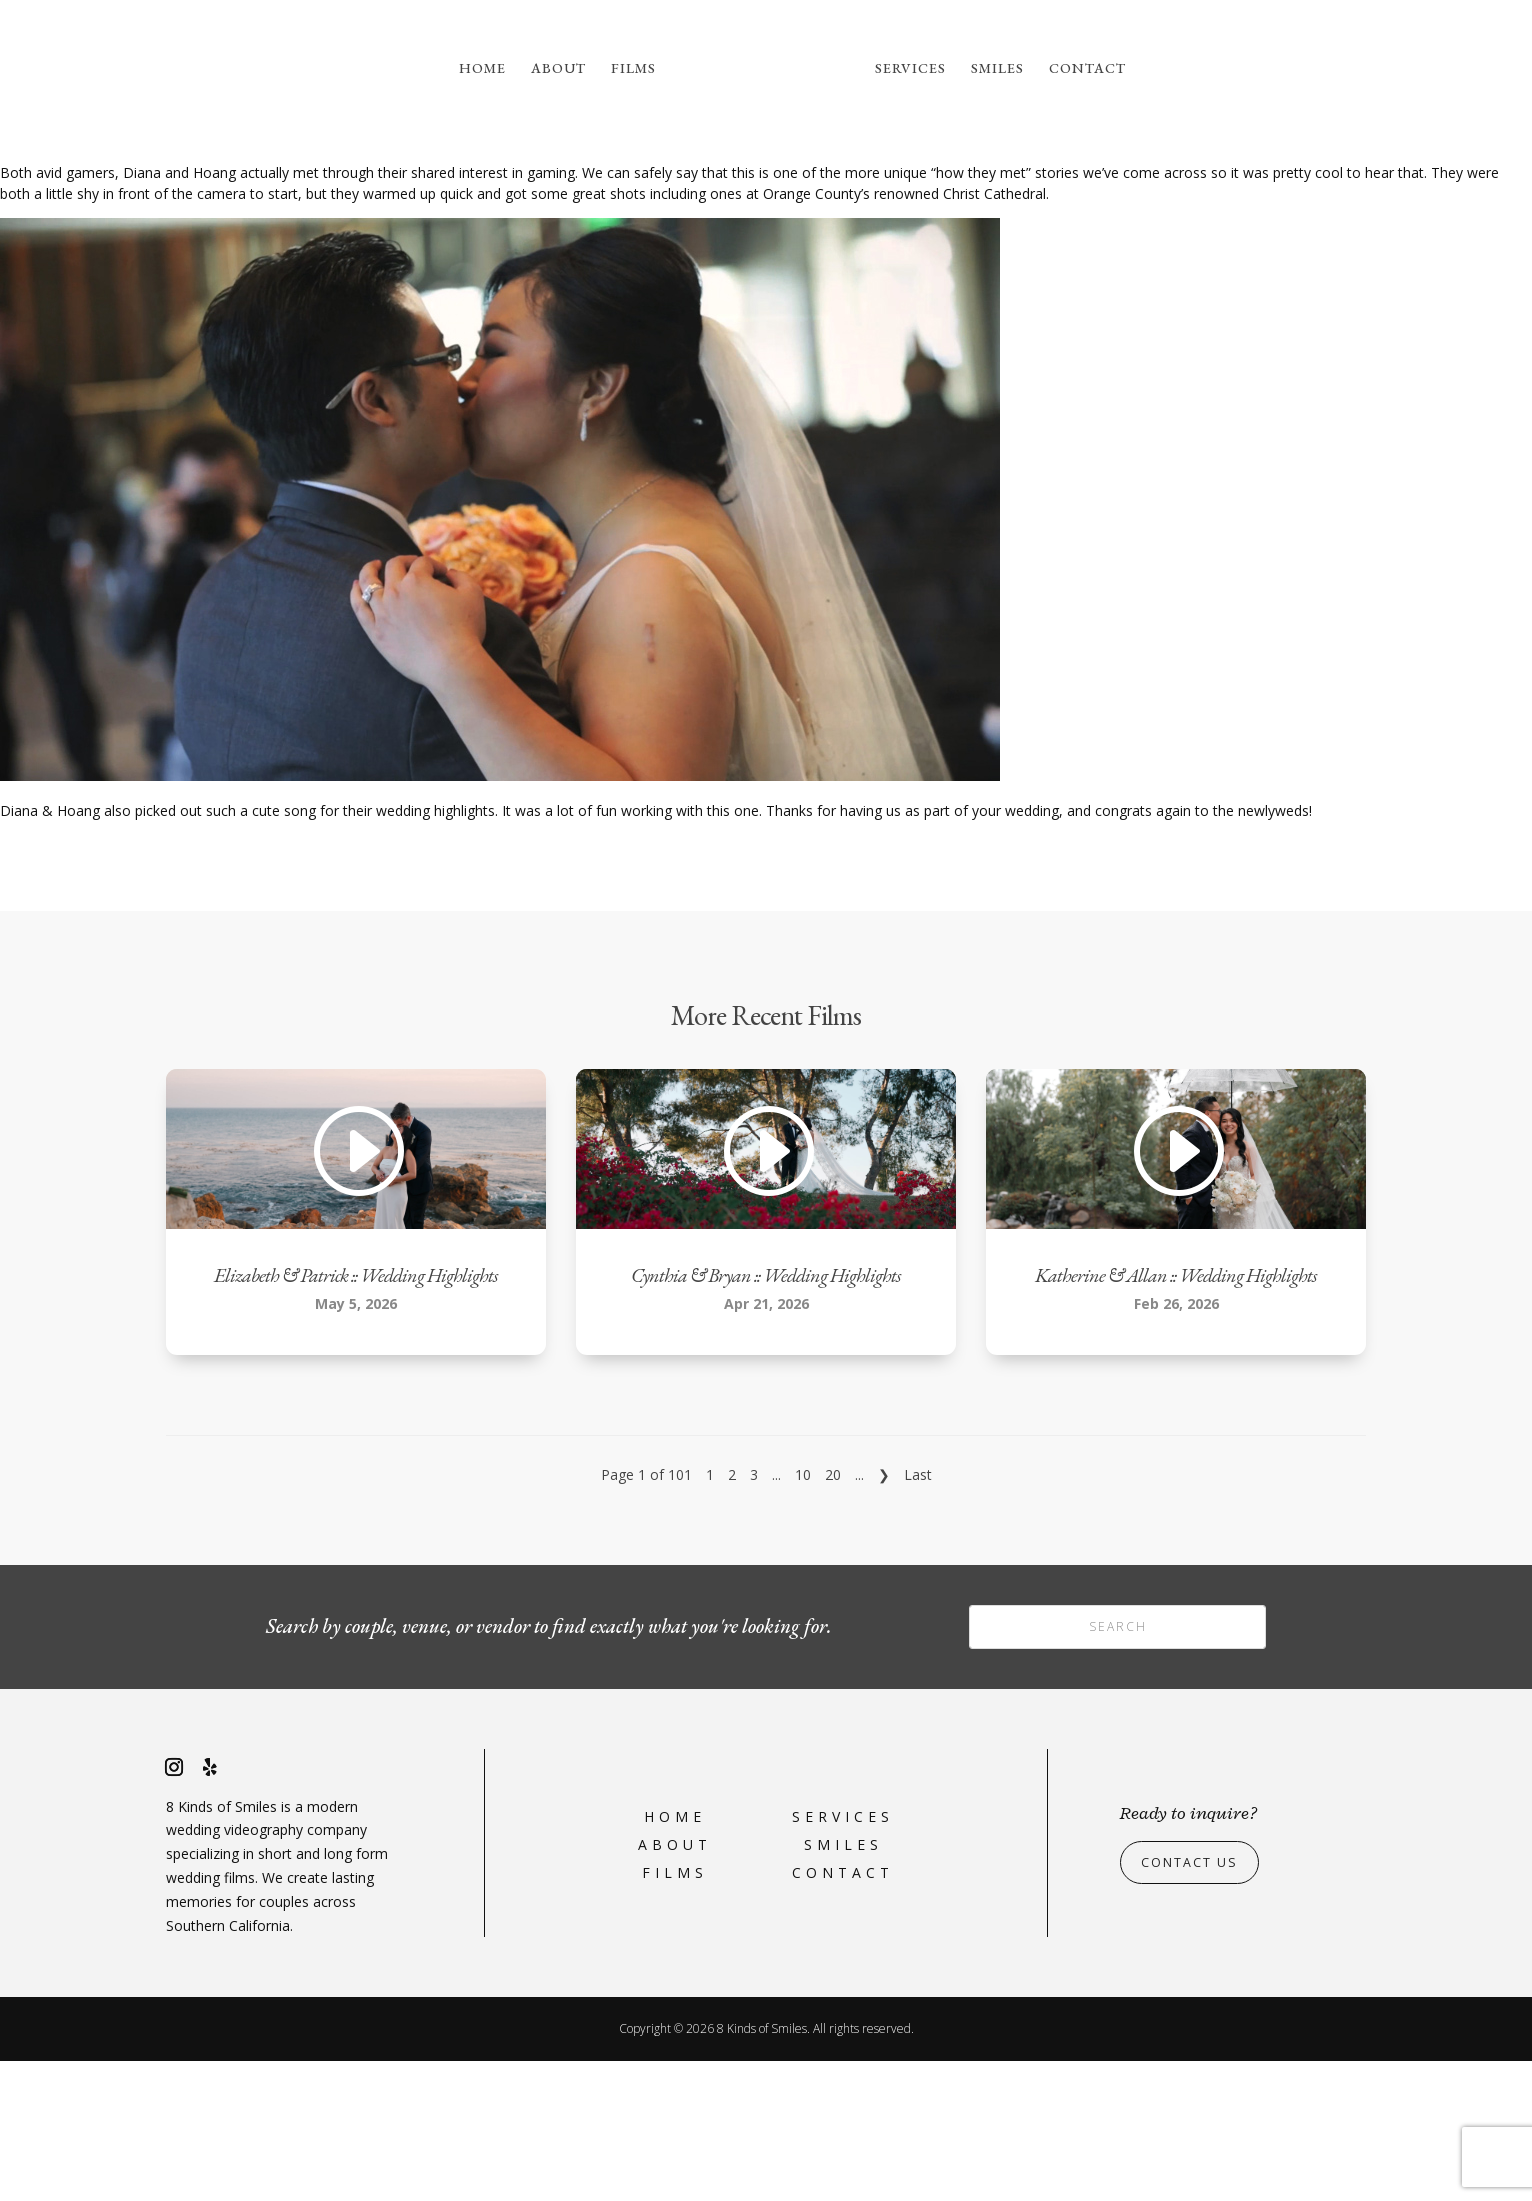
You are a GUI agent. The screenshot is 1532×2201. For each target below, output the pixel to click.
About (558, 69)
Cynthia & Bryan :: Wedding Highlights (766, 1415)
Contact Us (1195, 2002)
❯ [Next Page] (884, 1614)
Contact (1087, 69)
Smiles (997, 69)
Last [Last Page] (918, 1614)
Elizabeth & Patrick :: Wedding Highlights (356, 1415)
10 (803, 1614)
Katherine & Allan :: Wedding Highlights (1176, 1415)
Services (910, 69)
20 (833, 1614)
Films (633, 69)
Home (482, 69)
